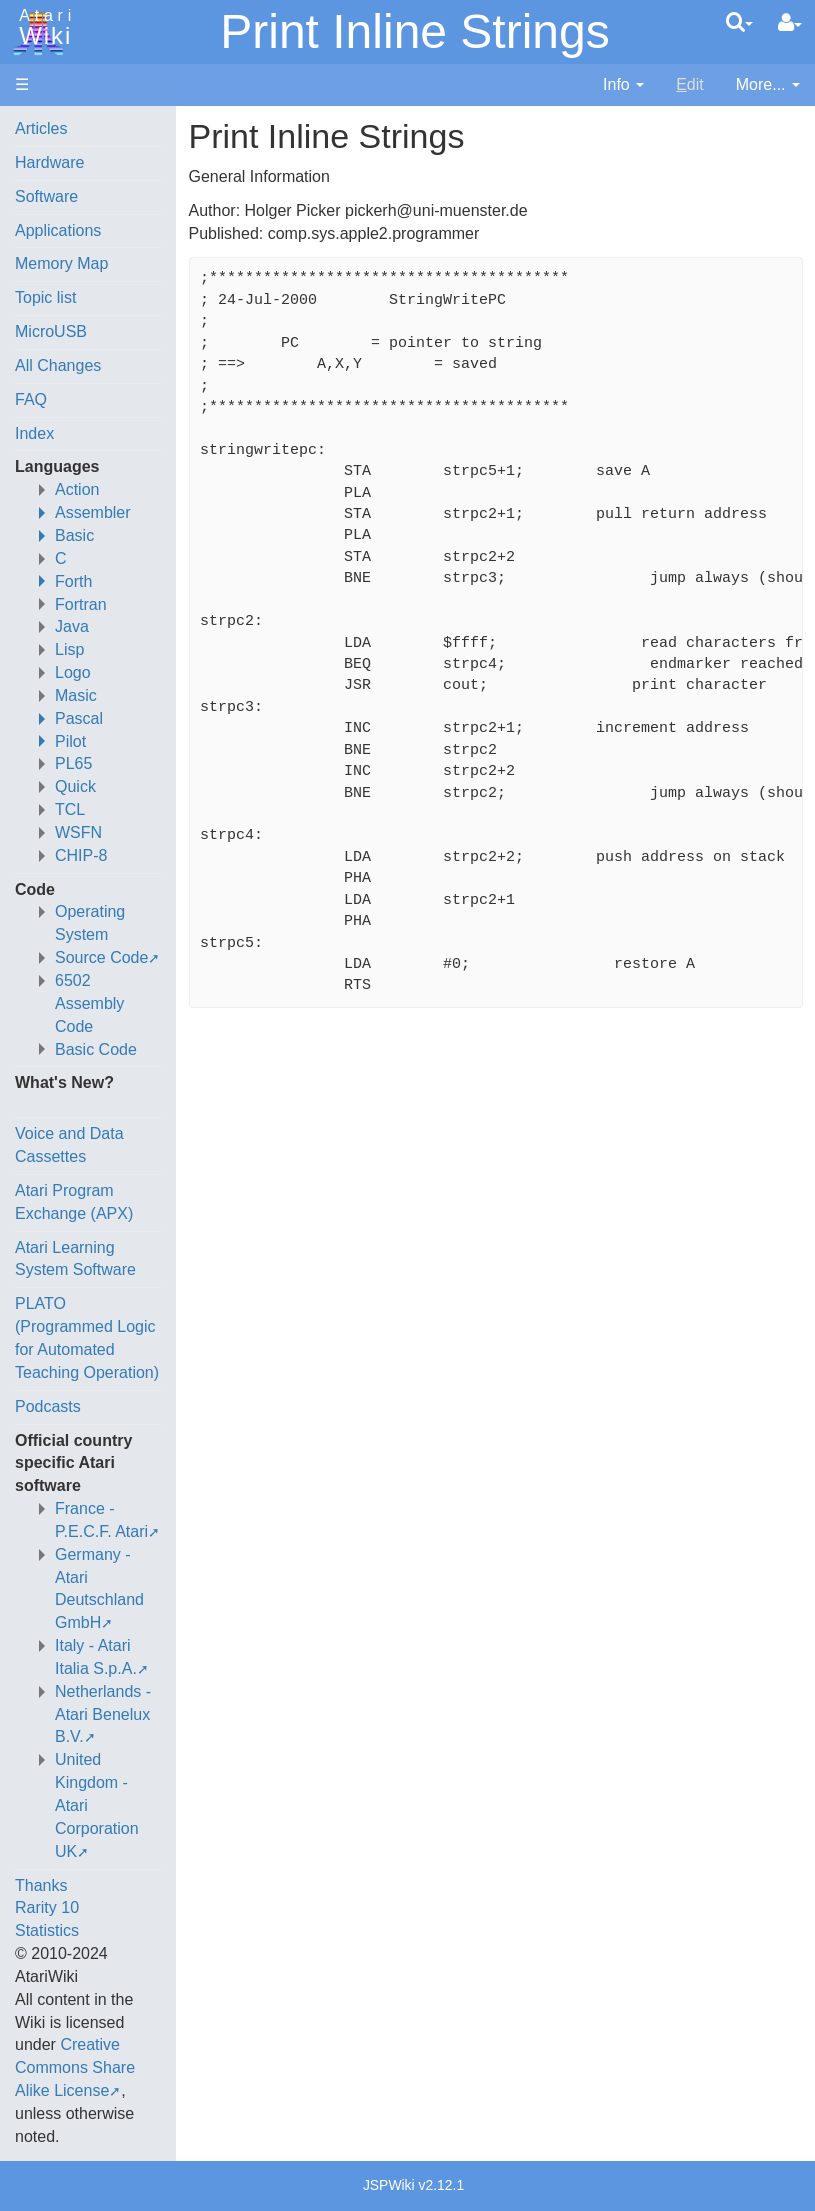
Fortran (81, 604)
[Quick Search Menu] (739, 22)
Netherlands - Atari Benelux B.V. (103, 1714)
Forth (73, 581)
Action (77, 489)
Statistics (47, 1930)
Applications (58, 230)
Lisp (69, 649)
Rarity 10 (47, 1907)
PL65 (73, 763)
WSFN (78, 832)
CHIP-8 (81, 855)
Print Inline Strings (415, 31)
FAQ (31, 399)
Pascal (79, 718)
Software (46, 196)
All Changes (58, 365)
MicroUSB (51, 331)
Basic (74, 535)
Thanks (41, 1885)
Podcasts (48, 1406)
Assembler (93, 512)
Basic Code (96, 1049)
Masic (76, 695)
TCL (70, 809)
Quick (75, 786)
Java (72, 626)
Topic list (45, 297)
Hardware (49, 162)
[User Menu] (790, 23)
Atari (42, 28)
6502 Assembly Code (89, 1003)
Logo (73, 672)
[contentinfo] (623, 85)
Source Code (101, 957)
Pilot (70, 741)
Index (34, 433)
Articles (41, 128)
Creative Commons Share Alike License (75, 2067)
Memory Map (61, 263)
